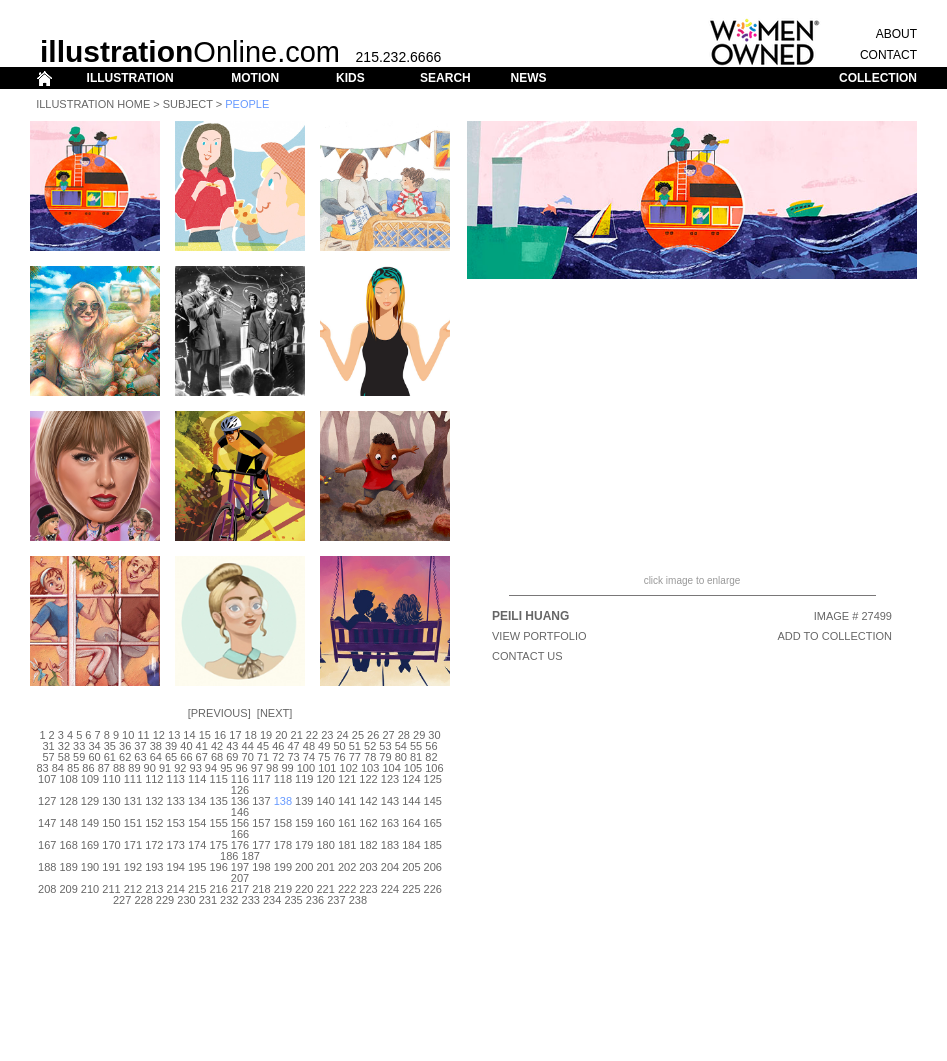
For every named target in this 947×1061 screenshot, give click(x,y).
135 (218, 801)
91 (165, 768)
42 (217, 746)
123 (390, 779)
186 (229, 856)
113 (176, 779)
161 (347, 823)
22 (312, 735)
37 (140, 746)
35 (110, 746)
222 (347, 889)
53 (385, 746)
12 (159, 735)
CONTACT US (527, 656)
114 (197, 779)
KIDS (350, 78)
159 (304, 823)
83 (42, 768)
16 (220, 735)
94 (211, 768)
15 (205, 735)
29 (419, 735)
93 (196, 768)
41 (202, 746)
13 (174, 735)
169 (90, 845)
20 (281, 735)
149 (90, 823)
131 (133, 801)
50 (339, 746)
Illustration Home (93, 104)
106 (434, 768)
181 (347, 845)
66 (186, 757)
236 (315, 900)
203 (368, 867)
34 (94, 746)
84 (58, 768)
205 (411, 867)
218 (261, 889)
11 (143, 735)
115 (218, 779)
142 (368, 801)
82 (431, 757)
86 (88, 768)
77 (355, 757)
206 (433, 867)
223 (368, 889)
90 (150, 768)
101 (327, 768)
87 (104, 768)
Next (274, 713)
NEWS (528, 78)
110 (111, 779)
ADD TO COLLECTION (834, 636)
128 (68, 801)
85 (73, 768)
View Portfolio (539, 636)
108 (68, 779)
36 (125, 746)
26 (373, 735)
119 (304, 779)
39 (171, 746)
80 (401, 757)
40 (186, 746)
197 (240, 867)
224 (390, 889)
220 (304, 889)
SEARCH (445, 78)
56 (431, 746)
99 (287, 768)
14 (189, 735)
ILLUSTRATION (130, 78)
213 (154, 889)
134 (197, 801)
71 (263, 757)
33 (79, 746)
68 (217, 757)
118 (283, 779)
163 (390, 823)
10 (128, 735)
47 (293, 746)
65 (171, 757)
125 (433, 779)
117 (261, 779)
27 (388, 735)
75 (324, 757)
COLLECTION (878, 78)
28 (404, 735)
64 (156, 757)
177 (261, 845)
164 (411, 823)
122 (368, 779)
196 (218, 867)
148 (68, 823)
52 (370, 746)
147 (47, 823)
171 (133, 845)
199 (283, 867)
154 (197, 823)
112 (154, 779)
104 (391, 768)
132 (154, 801)
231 (208, 900)
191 (111, 867)
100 (306, 768)
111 (133, 779)
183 (390, 845)
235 (293, 900)
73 (293, 757)
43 (232, 746)
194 (176, 867)
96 (241, 768)
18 (251, 735)
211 (111, 889)
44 (248, 746)
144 (411, 801)
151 (133, 823)
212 (133, 889)
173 (176, 845)
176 (240, 845)
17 (235, 735)
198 (261, 867)
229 (165, 900)
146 (240, 812)
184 (411, 845)
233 (251, 900)
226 (433, 889)
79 (385, 757)
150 (111, 823)
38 (156, 746)
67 (202, 757)
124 (411, 779)
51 (355, 746)
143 (390, 801)
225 (411, 889)
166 (240, 834)
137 (261, 801)
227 (122, 900)
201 (326, 867)
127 (47, 801)
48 (309, 746)
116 (240, 779)
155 (218, 823)
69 (232, 757)
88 (119, 768)
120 (326, 779)
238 (358, 900)
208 (47, 889)
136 (240, 801)
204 (390, 867)
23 (327, 735)
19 (266, 735)
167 (47, 845)
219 (283, 889)
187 (251, 856)
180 (326, 845)
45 (263, 746)
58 (64, 757)
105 (413, 768)
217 (240, 889)
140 (326, 801)
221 (326, 889)
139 (304, 801)
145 (433, 801)
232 (229, 900)
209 (68, 889)
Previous (219, 713)
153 (176, 823)
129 (90, 801)
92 (180, 768)
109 (90, 779)
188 (47, 867)
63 (140, 757)
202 (347, 867)
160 (326, 823)
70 (248, 757)
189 (68, 867)
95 (226, 768)
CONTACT (888, 55)
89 (134, 768)
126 (240, 790)
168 (68, 845)
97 (257, 768)
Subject (188, 104)
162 (368, 823)
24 (342, 735)
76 (339, 757)
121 (347, 779)
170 (111, 845)
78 (370, 757)
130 (111, 801)
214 (176, 889)
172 (154, 845)
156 (240, 823)
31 (48, 746)
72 (278, 757)
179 (304, 845)
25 (358, 735)
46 (278, 746)
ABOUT (896, 34)
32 (64, 746)
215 (197, 889)
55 (416, 746)
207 (240, 878)
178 (283, 845)
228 (143, 900)
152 (154, 823)
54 (401, 746)
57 (48, 757)
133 (176, 801)
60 (94, 757)
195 (197, 867)
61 (110, 757)
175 (218, 845)
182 (368, 845)
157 (261, 823)
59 (79, 757)
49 (324, 746)
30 (434, 735)
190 (90, 867)
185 (433, 845)
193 (154, 867)
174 (197, 845)
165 (433, 823)
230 (186, 900)
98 (272, 768)
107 (47, 779)
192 (133, 867)
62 (125, 757)
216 (218, 889)
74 (309, 757)
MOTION (255, 78)
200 (304, 867)
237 (336, 900)
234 (272, 900)
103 (370, 768)
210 (90, 889)
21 (297, 735)
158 (283, 823)
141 (347, 801)
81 (416, 757)
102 (349, 768)
